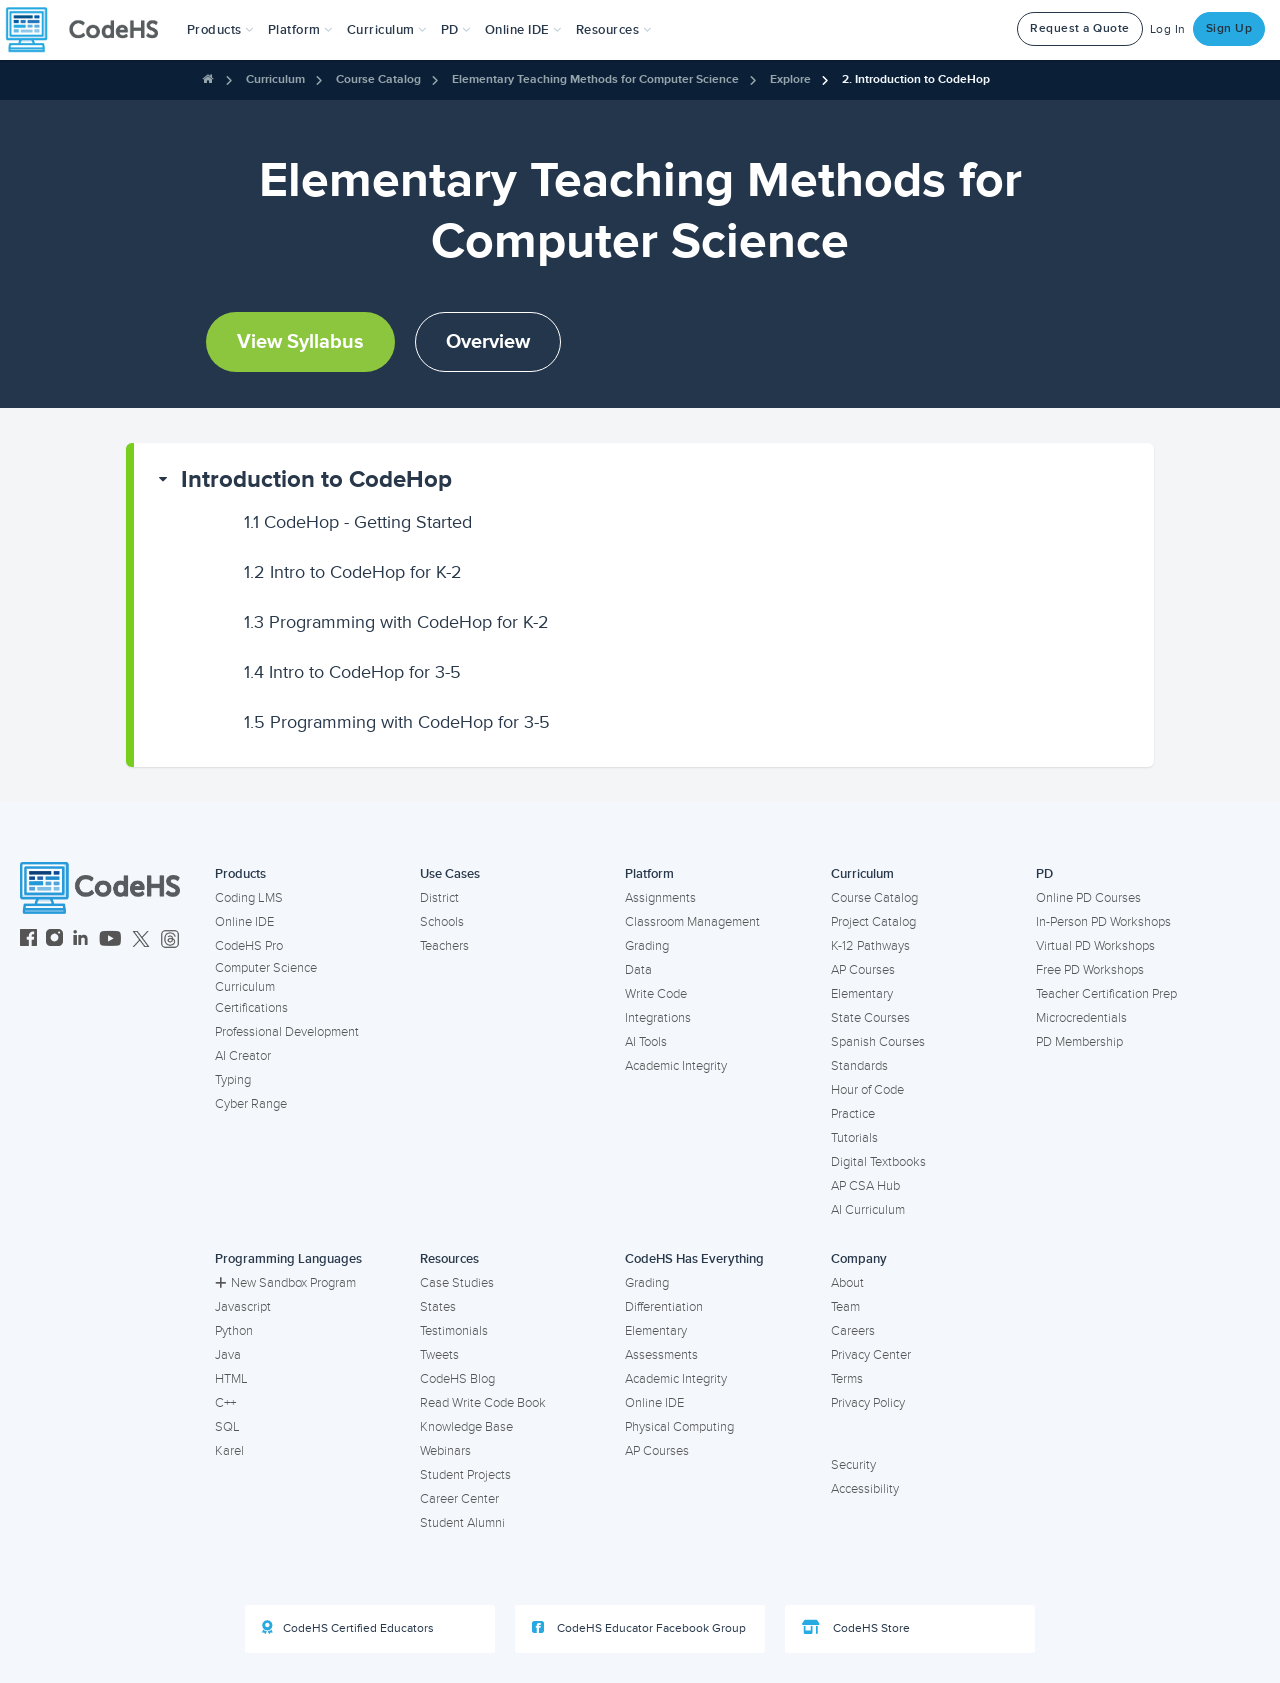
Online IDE (244, 922)
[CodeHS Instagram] (54, 940)
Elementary (862, 994)
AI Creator (243, 1056)
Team (845, 1307)
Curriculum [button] (387, 30)
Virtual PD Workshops (1095, 946)
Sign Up (1229, 28)
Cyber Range (251, 1104)
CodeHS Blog (457, 1379)
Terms (847, 1379)
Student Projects (465, 1475)
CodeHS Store (856, 1628)
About (847, 1283)
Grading (647, 946)
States (438, 1307)
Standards (859, 1066)
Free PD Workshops (1090, 970)
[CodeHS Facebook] (28, 940)
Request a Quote (1080, 28)
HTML (231, 1379)
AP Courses (863, 970)
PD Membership (1079, 1042)
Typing (233, 1080)
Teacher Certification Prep (1106, 994)
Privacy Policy (868, 1403)
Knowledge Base (466, 1427)
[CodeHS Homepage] (90, 30)
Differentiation (664, 1307)
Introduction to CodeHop (316, 479)
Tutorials (854, 1138)
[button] (220, 30)
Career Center (459, 1499)
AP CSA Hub (865, 1186)
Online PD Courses (1088, 898)
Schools (442, 922)
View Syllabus (300, 342)
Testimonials (454, 1331)
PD (1044, 874)
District (439, 898)
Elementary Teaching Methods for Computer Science (595, 79)
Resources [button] (614, 30)
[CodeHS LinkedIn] (80, 940)
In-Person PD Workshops (1103, 922)
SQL (227, 1427)
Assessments (661, 1355)
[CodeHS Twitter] (141, 940)
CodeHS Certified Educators (348, 1628)
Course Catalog (378, 79)
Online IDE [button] (523, 30)
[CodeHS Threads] (170, 940)
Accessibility (865, 1489)
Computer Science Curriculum (266, 977)
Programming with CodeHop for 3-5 (397, 722)
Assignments (660, 898)
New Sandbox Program (285, 1283)
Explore (790, 79)
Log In (1168, 29)
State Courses (870, 1018)
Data (638, 970)
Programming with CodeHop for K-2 (396, 622)
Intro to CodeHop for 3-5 (352, 672)
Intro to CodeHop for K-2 (353, 572)
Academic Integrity (676, 1066)
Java (228, 1355)
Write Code (656, 994)
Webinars (445, 1451)
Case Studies (457, 1283)
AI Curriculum (868, 1210)
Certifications (251, 1008)
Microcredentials (1081, 1018)
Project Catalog (873, 922)
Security (853, 1465)
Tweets (439, 1355)
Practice (853, 1114)
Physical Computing (679, 1427)
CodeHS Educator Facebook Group (639, 1628)
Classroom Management (692, 922)
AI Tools (646, 1042)
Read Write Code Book (483, 1403)
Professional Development (287, 1032)
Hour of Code (867, 1090)
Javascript (243, 1307)
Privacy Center (871, 1355)
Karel (229, 1451)
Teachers (444, 946)
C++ (225, 1403)
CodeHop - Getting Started (358, 522)
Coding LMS (249, 898)
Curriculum (275, 79)
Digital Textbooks (878, 1162)
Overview (488, 342)
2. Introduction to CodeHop (916, 79)
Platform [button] (300, 30)
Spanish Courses (878, 1042)
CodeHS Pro (249, 946)
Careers (853, 1331)
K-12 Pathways (870, 946)
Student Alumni (462, 1523)
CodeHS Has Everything (694, 1259)
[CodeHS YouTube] (110, 940)
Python (234, 1331)
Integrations (658, 1018)
